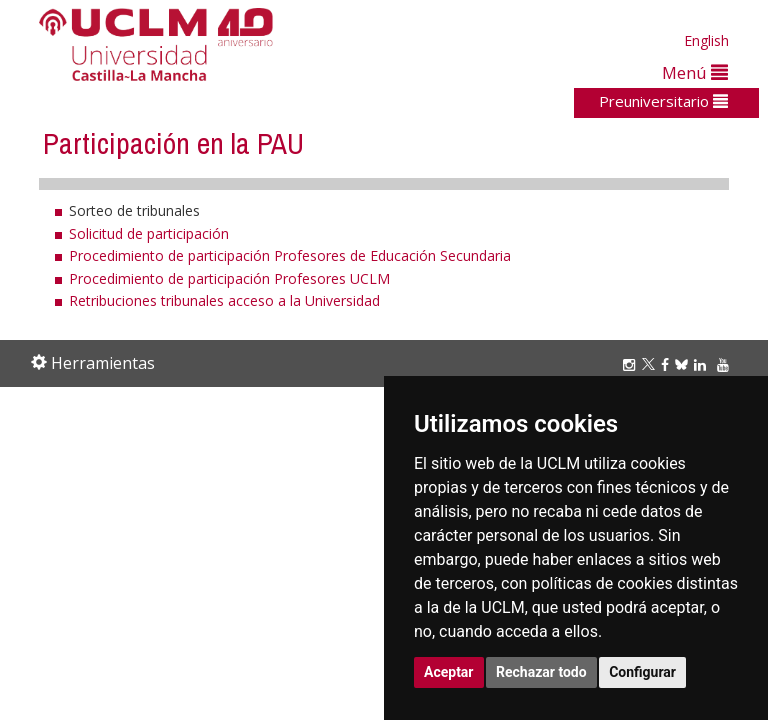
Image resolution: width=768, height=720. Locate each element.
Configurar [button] (642, 672)
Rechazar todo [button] (541, 672)
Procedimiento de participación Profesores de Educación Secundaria (290, 255)
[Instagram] (632, 364)
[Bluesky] (684, 364)
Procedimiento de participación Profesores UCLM (229, 278)
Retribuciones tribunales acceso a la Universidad (224, 300)
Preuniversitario (663, 101)
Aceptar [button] (449, 672)
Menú (695, 72)
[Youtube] (726, 364)
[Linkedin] (700, 364)
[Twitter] (651, 364)
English (706, 40)
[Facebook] (668, 364)
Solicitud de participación (149, 233)
